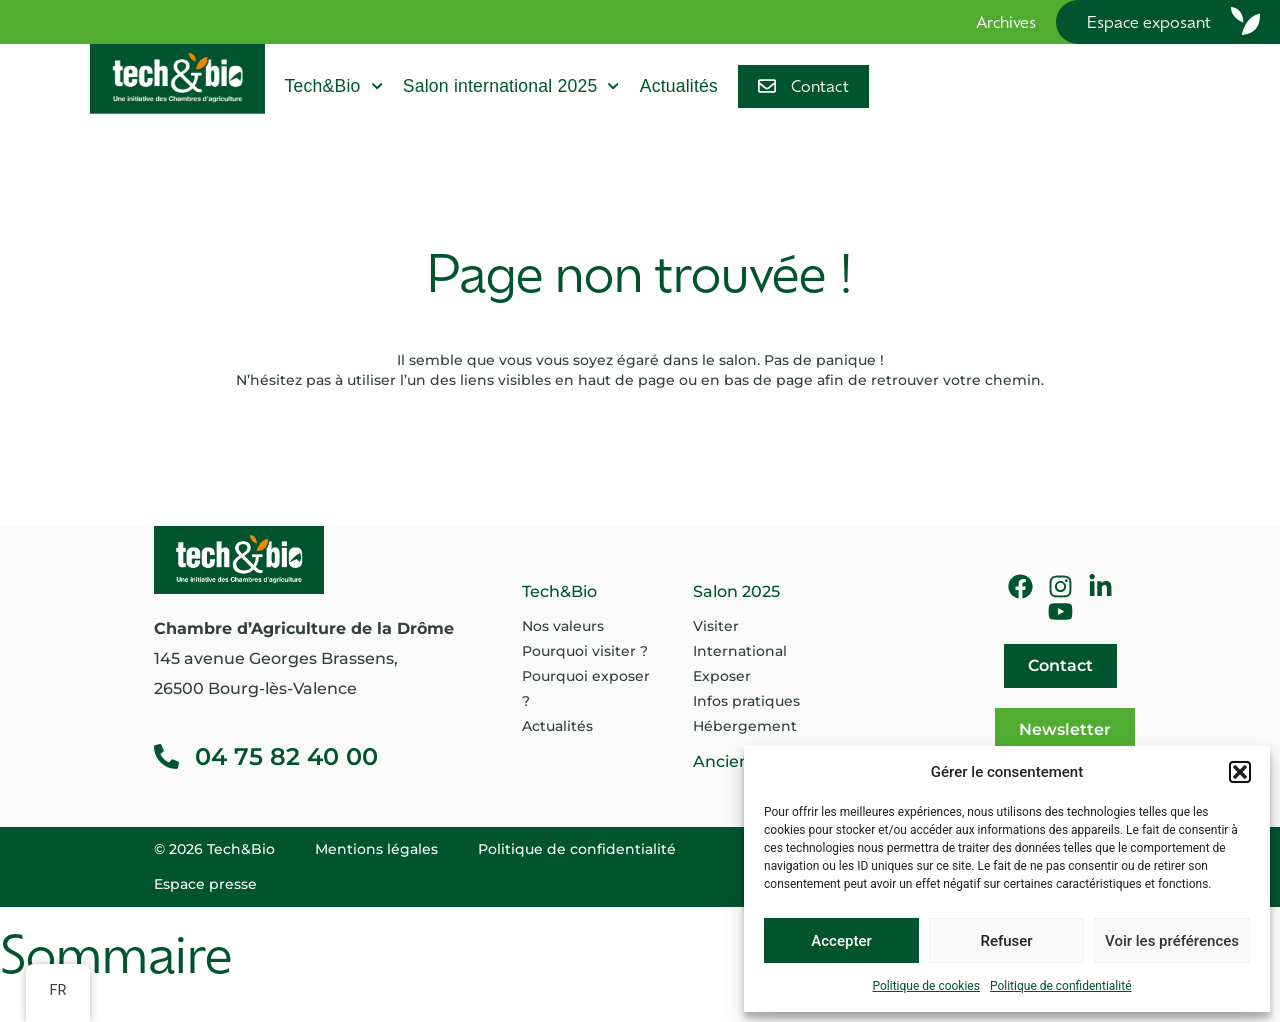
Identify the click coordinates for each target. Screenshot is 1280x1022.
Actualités (679, 86)
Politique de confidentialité (1061, 986)
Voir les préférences (1172, 941)
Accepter (841, 941)
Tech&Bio (334, 86)
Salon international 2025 (511, 86)
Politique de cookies (926, 986)
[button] (1240, 772)
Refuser (1006, 941)
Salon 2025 (736, 591)
